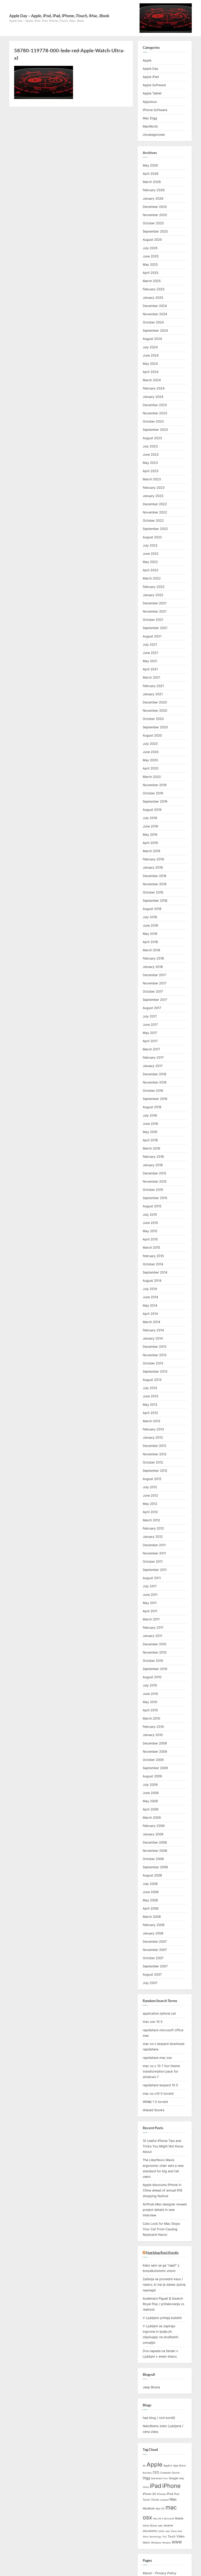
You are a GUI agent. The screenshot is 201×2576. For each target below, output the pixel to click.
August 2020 (152, 717)
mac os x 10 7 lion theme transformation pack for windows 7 (161, 2052)
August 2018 (152, 890)
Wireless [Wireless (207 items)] (166, 2524)
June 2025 (151, 237)
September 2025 (155, 213)
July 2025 (150, 229)
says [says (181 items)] (167, 2512)
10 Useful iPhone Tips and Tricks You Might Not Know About (163, 2127)
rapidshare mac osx (157, 2039)
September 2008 (155, 1848)
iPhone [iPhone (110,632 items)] (171, 2467)
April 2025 (150, 254)
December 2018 (154, 857)
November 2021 (154, 593)
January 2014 (153, 1320)
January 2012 (153, 1518)
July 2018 (150, 898)
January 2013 (153, 1419)
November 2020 (155, 692)
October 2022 (153, 502)
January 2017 (153, 1047)
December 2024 (155, 287)
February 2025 (153, 270)
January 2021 (153, 675)
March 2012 (151, 1501)
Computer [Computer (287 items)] (165, 2453)
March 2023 (152, 461)
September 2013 (155, 1353)
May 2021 (150, 642)
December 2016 (154, 1055)
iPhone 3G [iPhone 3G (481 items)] (149, 2475)
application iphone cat (159, 1995)
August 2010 (152, 1658)
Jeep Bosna (151, 2368)
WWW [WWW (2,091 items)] (177, 2523)
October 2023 (153, 403)
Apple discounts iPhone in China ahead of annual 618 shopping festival (162, 2171)
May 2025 (150, 246)
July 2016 (150, 1097)
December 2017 (154, 956)
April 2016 (150, 1121)
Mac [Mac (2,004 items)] (173, 2480)
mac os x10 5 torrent (158, 2075)
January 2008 (153, 1914)
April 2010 (150, 1691)
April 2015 (150, 1221)
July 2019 (150, 799)
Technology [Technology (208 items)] (155, 2517)
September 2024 (155, 312)
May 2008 (150, 1881)
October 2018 (153, 873)
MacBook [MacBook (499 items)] (149, 2489)
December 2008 (155, 1824)
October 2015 (153, 1171)
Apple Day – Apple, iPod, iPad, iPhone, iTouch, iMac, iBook (59, 6)
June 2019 (150, 807)
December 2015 (154, 1154)
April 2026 (150, 155)
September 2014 (155, 1253)
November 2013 (154, 1336)
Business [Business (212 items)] (147, 2454)
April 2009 (150, 1790)
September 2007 (155, 1948)
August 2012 (152, 1460)
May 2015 (150, 1212)
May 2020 (150, 741)
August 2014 (152, 1262)
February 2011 (153, 1609)
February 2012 (153, 1510)
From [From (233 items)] (165, 2459)
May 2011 (150, 1584)
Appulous (150, 83)
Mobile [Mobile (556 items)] (179, 2499)
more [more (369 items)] (146, 2506)
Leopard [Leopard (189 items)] (164, 2481)
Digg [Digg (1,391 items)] (146, 2459)
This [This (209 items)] (164, 2517)
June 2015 (150, 1204)
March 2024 (152, 361)
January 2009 (153, 1815)
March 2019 (151, 832)
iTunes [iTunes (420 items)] (155, 2480)
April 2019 (150, 824)
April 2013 (150, 1394)
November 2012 (154, 1435)
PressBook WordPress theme (159, 2570)
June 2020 (151, 733)
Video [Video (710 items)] (180, 2517)
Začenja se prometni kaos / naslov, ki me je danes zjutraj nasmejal (164, 2266)
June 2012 (150, 1477)
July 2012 (150, 1468)
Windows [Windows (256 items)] (156, 2524)
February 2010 (153, 1708)
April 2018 (150, 923)
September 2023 (155, 411)
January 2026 (153, 180)
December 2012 (154, 1427)
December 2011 (154, 1526)
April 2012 (150, 1493)
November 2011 (154, 1534)
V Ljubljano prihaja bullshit (162, 2299)
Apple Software (154, 66)
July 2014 (150, 1270)
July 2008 (150, 1865)
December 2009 (155, 1724)
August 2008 (152, 1857)
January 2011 (152, 1617)
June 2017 (150, 1006)
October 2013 (153, 1344)
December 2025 (155, 188)
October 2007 (153, 1939)
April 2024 (150, 353)
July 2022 (150, 527)
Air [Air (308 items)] (144, 2447)
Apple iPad (151, 58)
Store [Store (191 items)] (145, 2517)
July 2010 (150, 1667)
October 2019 (153, 774)
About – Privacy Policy (159, 2554)
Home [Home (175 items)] (146, 2468)
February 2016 (153, 1138)
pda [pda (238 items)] (160, 2506)
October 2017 (153, 973)
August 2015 (152, 1187)
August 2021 (152, 617)
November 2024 (155, 295)
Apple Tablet (152, 75)
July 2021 (150, 626)
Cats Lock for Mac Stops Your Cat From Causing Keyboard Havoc (161, 2210)
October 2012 (153, 1443)
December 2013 (154, 1328)
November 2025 (155, 196)
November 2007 (155, 1931)
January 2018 (153, 948)
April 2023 (150, 452)
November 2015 (154, 1163)
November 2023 (155, 394)
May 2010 (150, 1683)
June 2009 (151, 1774)
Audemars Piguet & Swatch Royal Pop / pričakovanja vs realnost (163, 2285)
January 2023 (153, 477)
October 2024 (153, 304)
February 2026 (153, 171)
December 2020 (155, 683)
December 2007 (155, 1923)
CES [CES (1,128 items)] (156, 2454)
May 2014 (150, 1287)
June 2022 (151, 535)
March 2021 (151, 659)
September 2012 (155, 1452)
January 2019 (153, 849)
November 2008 (155, 1832)
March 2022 (152, 560)
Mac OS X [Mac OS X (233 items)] (158, 2499)
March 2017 (151, 1031)
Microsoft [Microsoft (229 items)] (169, 2499)
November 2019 (154, 766)
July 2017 (150, 997)
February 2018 (153, 940)
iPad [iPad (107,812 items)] (155, 2467)
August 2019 (152, 791)
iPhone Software (155, 91)
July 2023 (150, 427)
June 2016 (150, 1105)
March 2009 (152, 1799)
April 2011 (150, 1592)
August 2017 (152, 989)
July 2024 (150, 328)
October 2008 (153, 1840)
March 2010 (151, 1700)
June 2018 (150, 907)
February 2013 (153, 1411)
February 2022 (153, 568)
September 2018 (155, 882)
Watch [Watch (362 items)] (146, 2523)
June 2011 (150, 1576)
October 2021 (153, 601)
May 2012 (150, 1485)
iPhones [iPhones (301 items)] (161, 2475)
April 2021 (150, 651)
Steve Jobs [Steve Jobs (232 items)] (176, 2512)
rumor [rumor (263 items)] (161, 2512)
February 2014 (153, 1311)
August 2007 (152, 1956)
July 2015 (150, 1196)
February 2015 (153, 1237)
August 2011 (152, 1559)
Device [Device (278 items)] (176, 2453)
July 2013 (150, 1369)
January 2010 (153, 1716)
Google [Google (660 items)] (173, 2459)
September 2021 (155, 609)
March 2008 (152, 1898)
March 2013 (151, 1402)
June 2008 (151, 1873)
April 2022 (150, 551)
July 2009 (150, 1766)
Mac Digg (150, 99)
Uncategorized (154, 116)
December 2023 (155, 386)
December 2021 (154, 584)
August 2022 (152, 518)
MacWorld (150, 108)
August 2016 (152, 1088)
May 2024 (150, 345)
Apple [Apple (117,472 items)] (154, 2445)
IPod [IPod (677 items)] (170, 2475)
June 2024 (151, 337)
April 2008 (150, 1890)
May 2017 (150, 1014)
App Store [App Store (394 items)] (179, 2446)
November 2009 (155, 1733)
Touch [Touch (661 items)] (171, 2517)
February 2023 (153, 469)
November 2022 (155, 493)
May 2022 (150, 543)
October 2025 (153, 204)
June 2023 (151, 436)
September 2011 (155, 1551)
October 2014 (153, 1245)
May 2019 (150, 816)
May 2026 (150, 146)
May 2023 (150, 444)
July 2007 (150, 1964)
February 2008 (153, 1906)
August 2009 (152, 1758)
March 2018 (151, 931)
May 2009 (150, 1782)
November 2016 (154, 1063)
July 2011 (149, 1567)
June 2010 (150, 1675)
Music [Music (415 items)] (153, 2506)
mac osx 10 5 (153, 2003)
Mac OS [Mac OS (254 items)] (160, 2489)
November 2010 (154, 1634)
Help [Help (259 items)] (181, 2459)
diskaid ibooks (153, 2091)
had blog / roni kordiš (159, 2399)
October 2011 (153, 1543)
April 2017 (150, 1022)
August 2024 (152, 320)
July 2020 (150, 725)
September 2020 (155, 708)
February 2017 (153, 1039)
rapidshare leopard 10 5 (160, 2066)
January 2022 (153, 576)
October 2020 (153, 700)
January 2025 (153, 279)
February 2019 (153, 841)
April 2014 (150, 1295)
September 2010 (155, 1650)
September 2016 (155, 1080)
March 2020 (152, 758)
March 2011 (151, 1600)
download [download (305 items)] (156, 2459)
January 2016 (153, 1146)
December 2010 (154, 1625)
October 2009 (153, 1741)
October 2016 (153, 1072)
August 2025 (152, 221)
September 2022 (155, 510)
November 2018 (154, 865)
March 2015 (151, 1229)
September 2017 (155, 981)
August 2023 (152, 419)
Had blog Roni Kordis (162, 2234)
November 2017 (154, 964)
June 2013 (150, 1377)
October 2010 (153, 1642)
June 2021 (150, 634)
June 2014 (150, 1278)
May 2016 (150, 1113)
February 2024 (153, 370)
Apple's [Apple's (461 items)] (167, 2446)
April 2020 (150, 750)
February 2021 (153, 667)
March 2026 (152, 163)
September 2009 (155, 1749)
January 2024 (153, 378)
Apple (147, 41)
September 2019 (155, 783)
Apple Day (150, 50)
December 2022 (155, 485)
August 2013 (152, 1361)
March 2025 (152, 262)
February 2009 (153, 1807)
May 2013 (150, 1386)
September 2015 (155, 1179)
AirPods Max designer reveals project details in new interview (165, 2191)
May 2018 (150, 915)
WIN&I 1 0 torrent (155, 2083)
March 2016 (151, 1130)
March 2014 (151, 1303)
